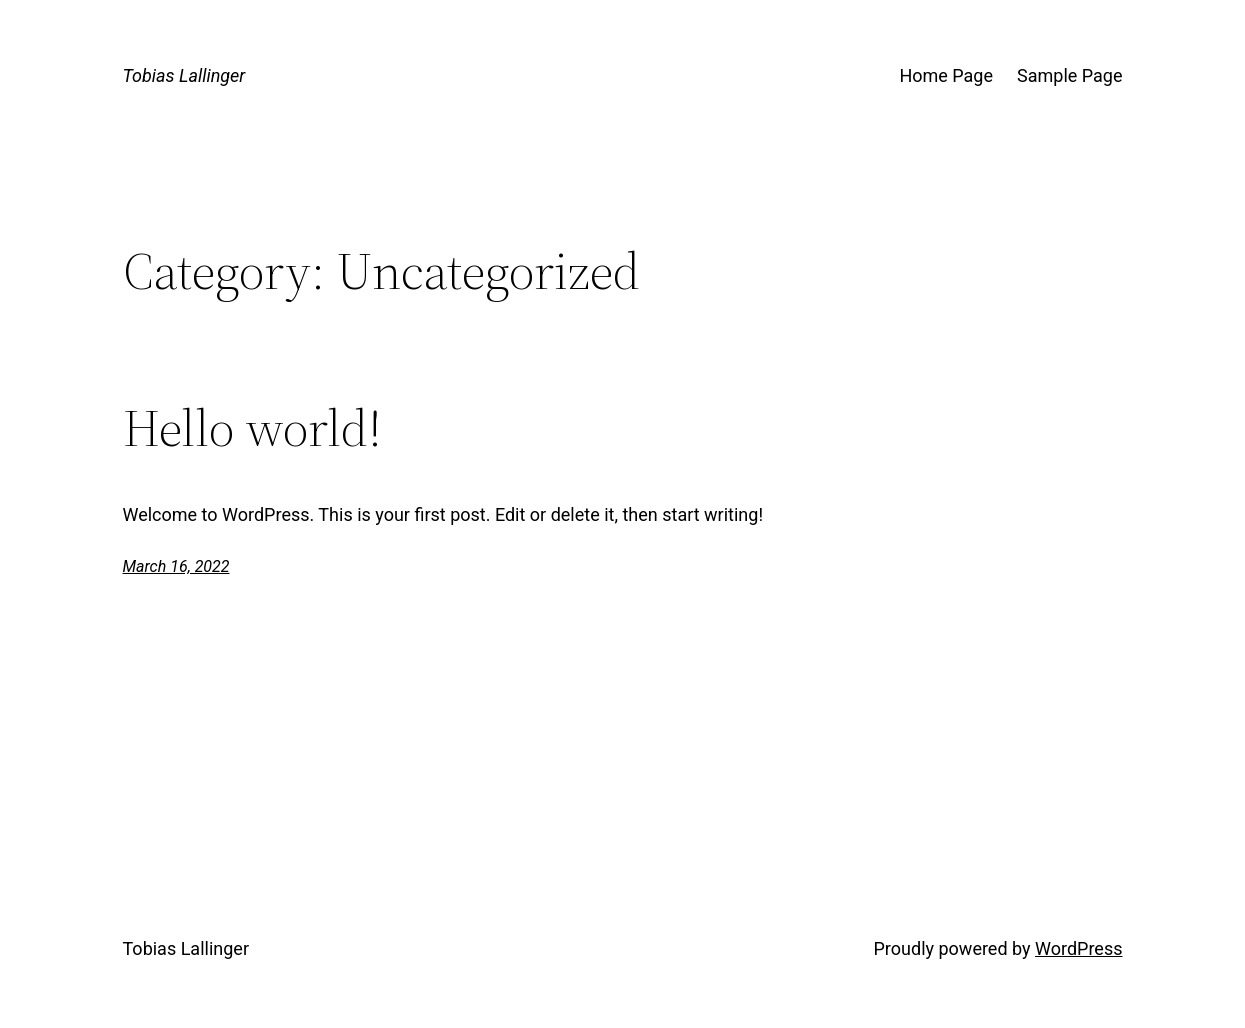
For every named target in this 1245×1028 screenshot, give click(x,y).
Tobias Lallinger (184, 75)
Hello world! (252, 428)
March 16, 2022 (176, 566)
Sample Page (1069, 75)
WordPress (1078, 948)
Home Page (946, 75)
